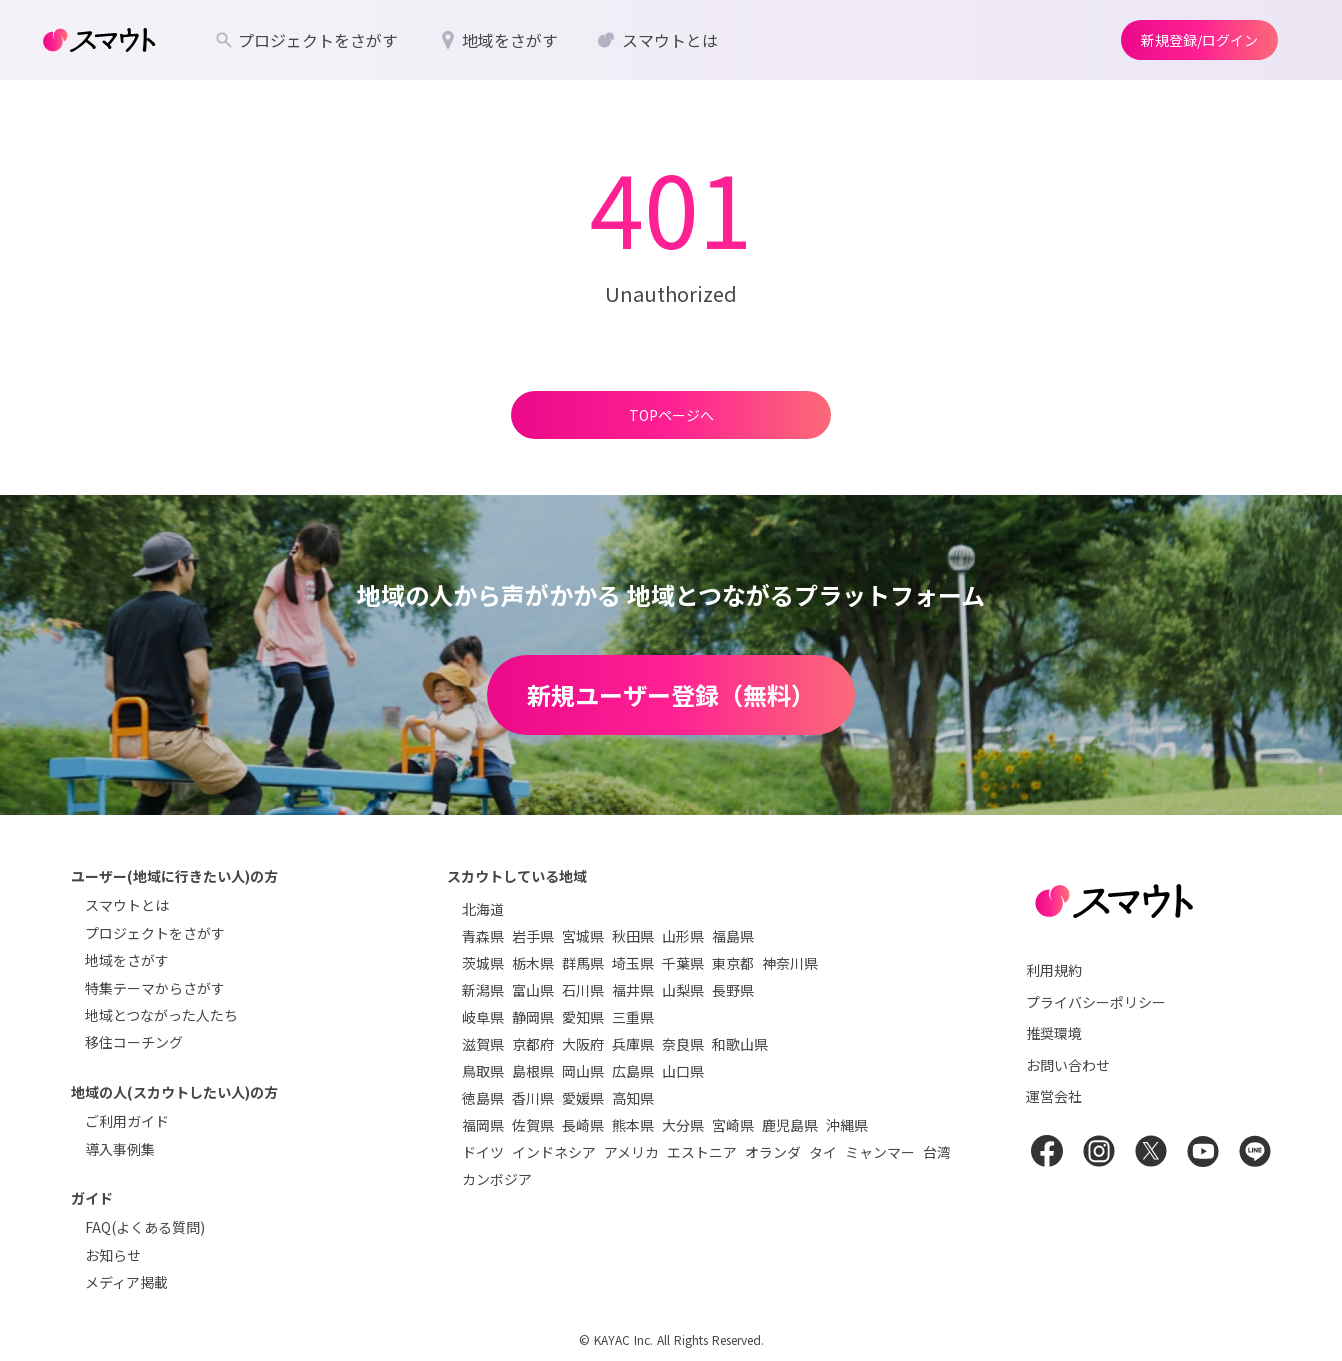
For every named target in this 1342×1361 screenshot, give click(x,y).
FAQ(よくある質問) (145, 1227)
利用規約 (1054, 970)
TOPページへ (671, 415)
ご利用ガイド (127, 1121)
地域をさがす (127, 960)
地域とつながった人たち (161, 1015)
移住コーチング (134, 1042)
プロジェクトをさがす (155, 933)
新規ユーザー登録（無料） (671, 694)
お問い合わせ (1068, 1065)
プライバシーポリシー (1096, 1002)
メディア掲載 (126, 1282)
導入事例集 (120, 1149)
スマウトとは (127, 905)
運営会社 (1054, 1096)
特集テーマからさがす (155, 988)
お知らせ (113, 1255)
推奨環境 (1054, 1033)
